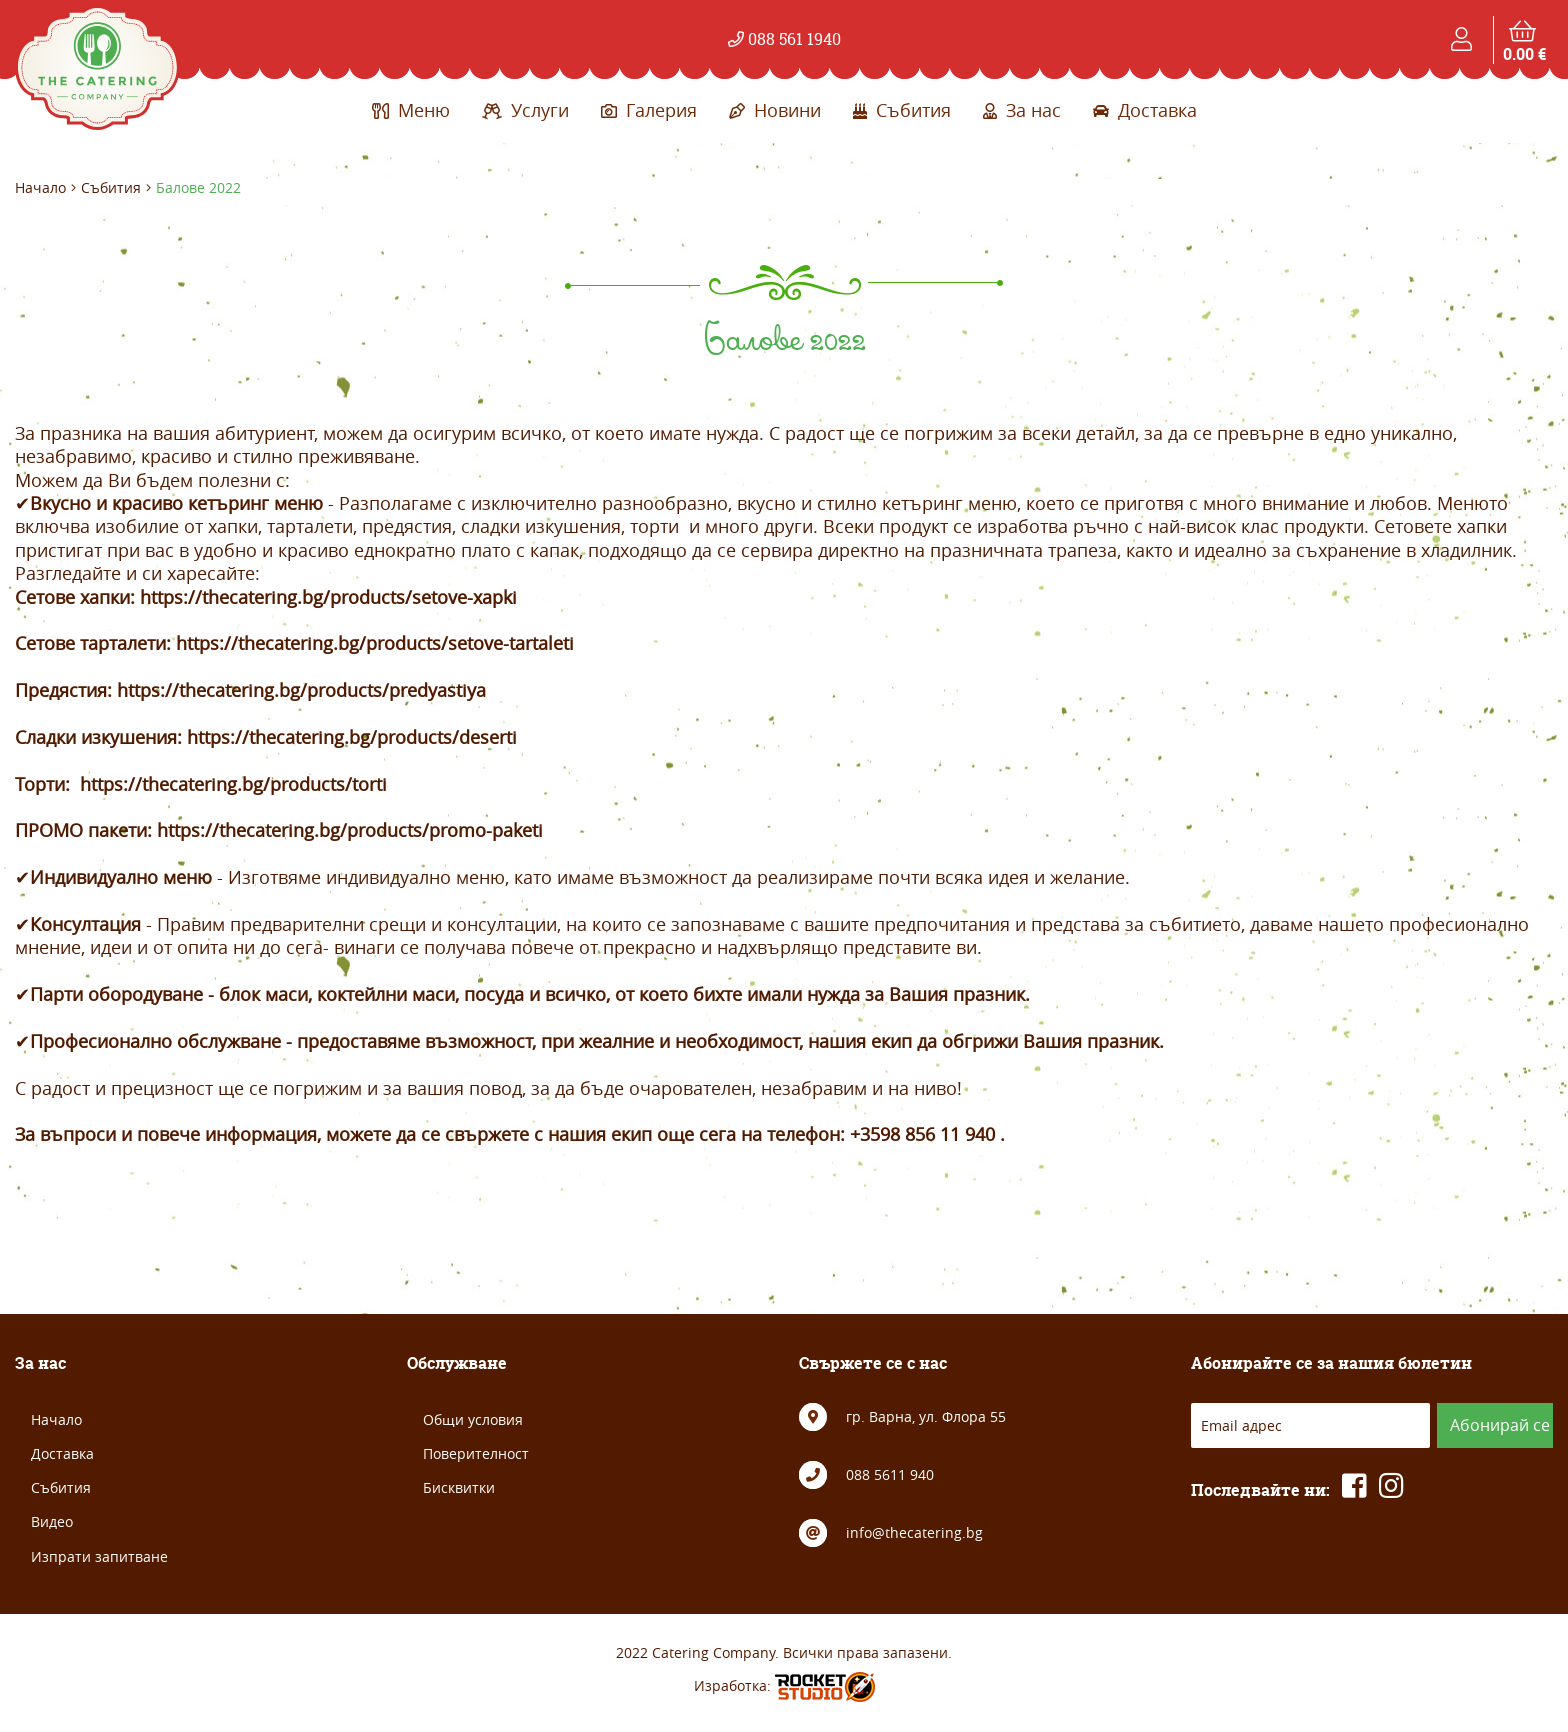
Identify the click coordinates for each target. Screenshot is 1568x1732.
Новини (775, 110)
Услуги (525, 110)
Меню (411, 110)
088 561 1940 (784, 39)
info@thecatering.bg (914, 1532)
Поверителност (476, 1453)
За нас (1022, 110)
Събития (902, 110)
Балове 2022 (198, 188)
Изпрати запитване (99, 1556)
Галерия (649, 110)
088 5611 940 (890, 1474)
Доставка (1145, 110)
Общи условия (473, 1419)
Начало (40, 188)
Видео (52, 1521)
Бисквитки (459, 1487)
